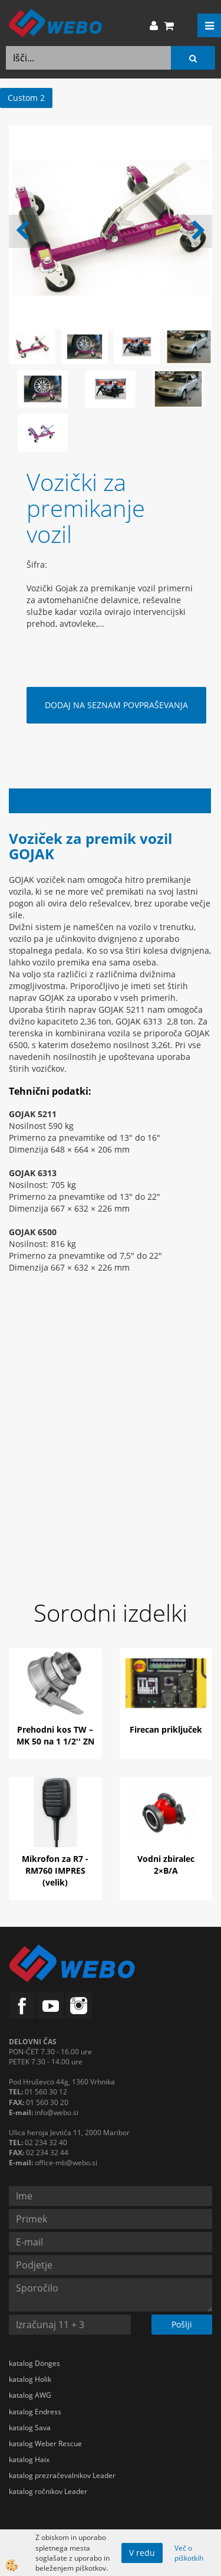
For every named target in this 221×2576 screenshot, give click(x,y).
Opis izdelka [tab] (110, 800)
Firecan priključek (166, 1729)
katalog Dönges (34, 2363)
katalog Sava (30, 2428)
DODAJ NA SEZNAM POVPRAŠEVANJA (116, 705)
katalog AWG (30, 2395)
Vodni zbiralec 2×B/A (165, 1864)
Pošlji (181, 2324)
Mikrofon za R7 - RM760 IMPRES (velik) (55, 1870)
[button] (197, 231)
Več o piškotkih (188, 2553)
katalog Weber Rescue (45, 2443)
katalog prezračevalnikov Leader (62, 2475)
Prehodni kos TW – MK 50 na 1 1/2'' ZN (55, 1735)
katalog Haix (29, 2459)
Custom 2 (26, 97)
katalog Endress (35, 2412)
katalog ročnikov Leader (48, 2491)
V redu (142, 2552)
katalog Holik (30, 2379)
